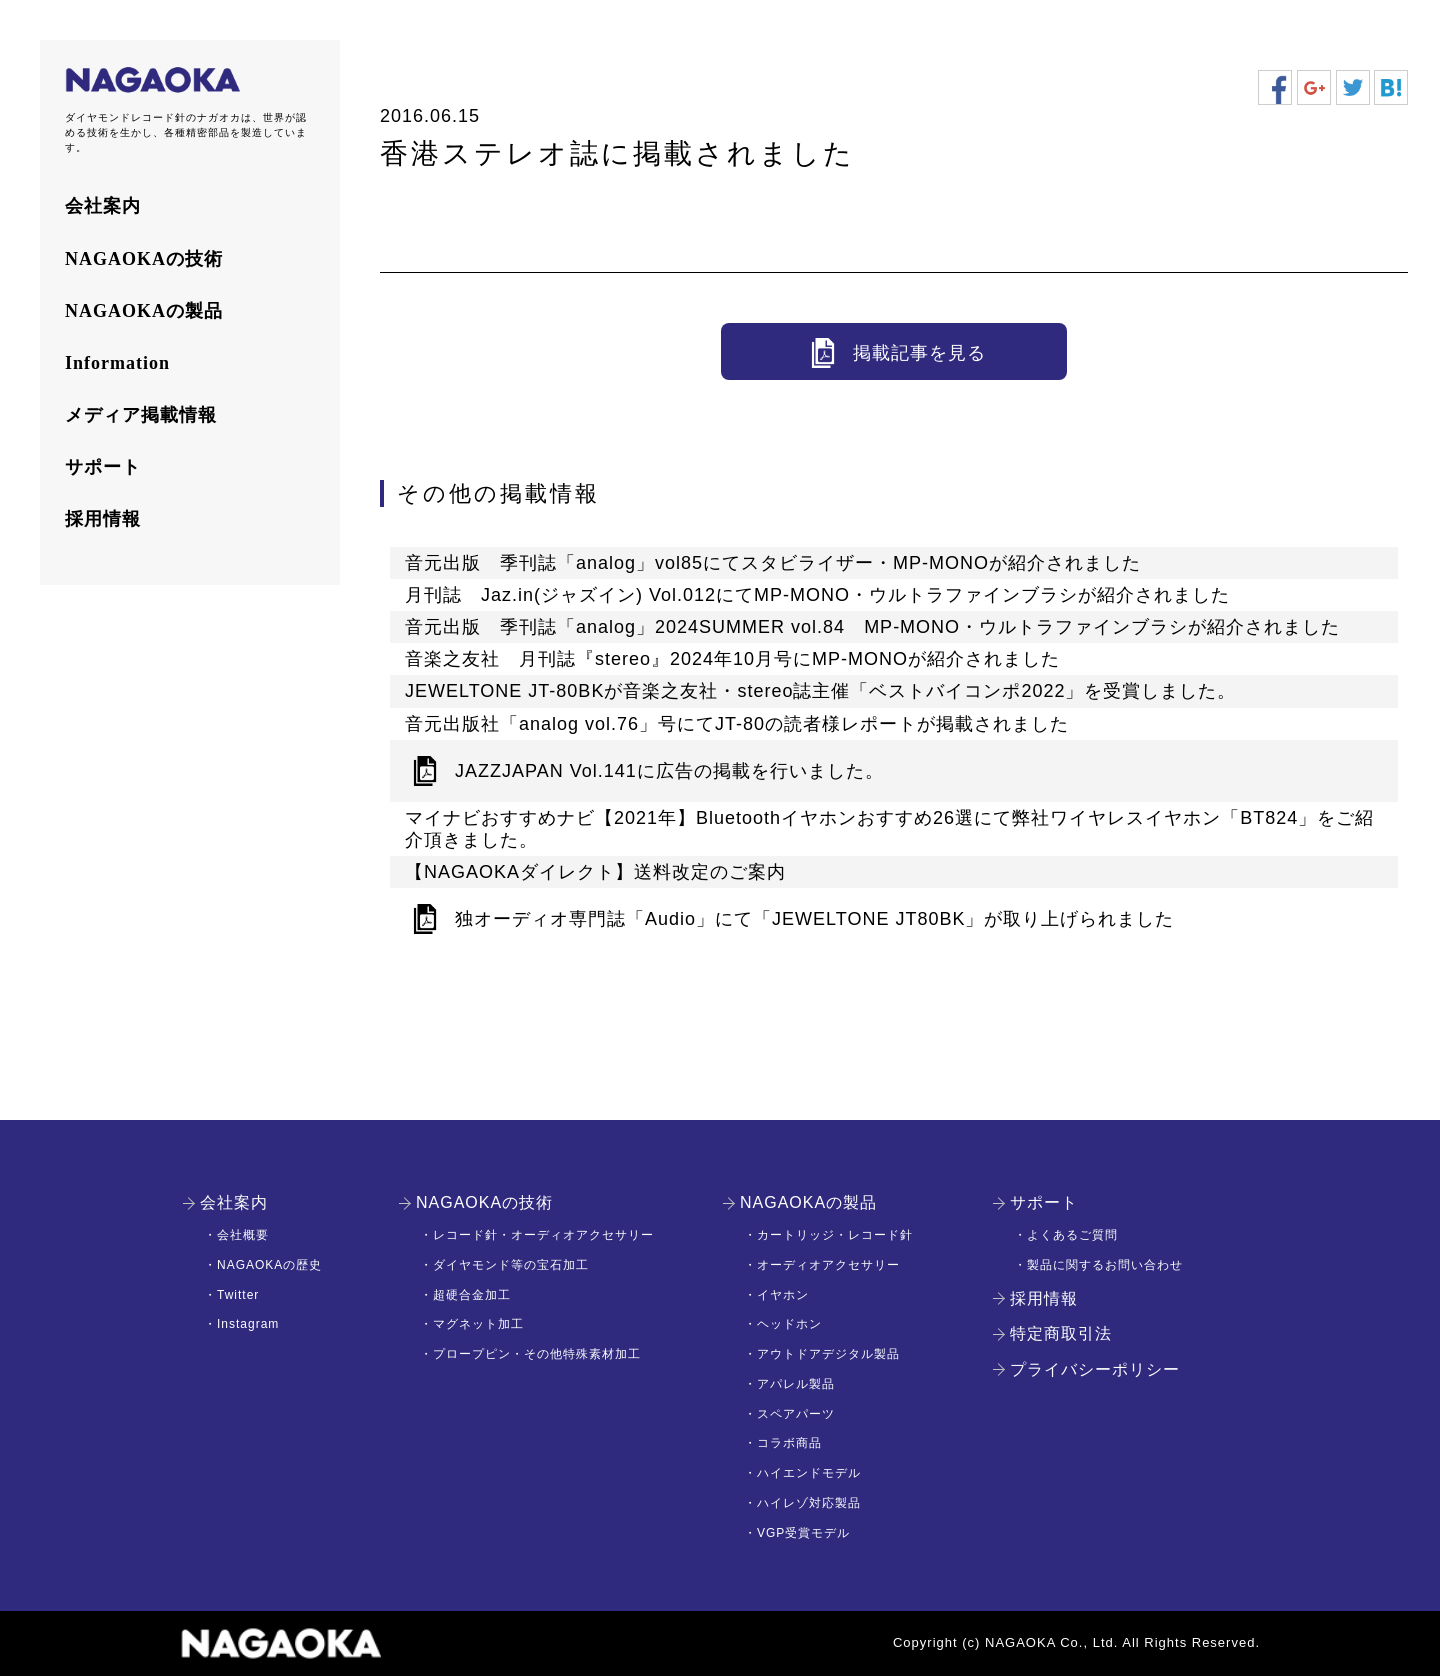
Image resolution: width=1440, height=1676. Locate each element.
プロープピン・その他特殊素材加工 (537, 1354)
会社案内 (103, 206)
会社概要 (243, 1235)
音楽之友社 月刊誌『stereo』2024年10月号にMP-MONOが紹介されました (732, 659)
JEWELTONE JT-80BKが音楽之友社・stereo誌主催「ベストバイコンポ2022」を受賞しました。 (820, 691)
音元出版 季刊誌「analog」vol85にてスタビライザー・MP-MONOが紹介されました (773, 563)
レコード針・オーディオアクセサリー (543, 1235)
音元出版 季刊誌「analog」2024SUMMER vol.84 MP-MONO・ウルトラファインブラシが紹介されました (872, 627)
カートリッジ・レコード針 (835, 1235)
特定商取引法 (1061, 1333)
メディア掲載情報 (141, 415)
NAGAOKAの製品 (144, 311)
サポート (103, 467)
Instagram (248, 1324)
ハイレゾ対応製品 (809, 1503)
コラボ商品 (789, 1443)
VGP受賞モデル (803, 1533)
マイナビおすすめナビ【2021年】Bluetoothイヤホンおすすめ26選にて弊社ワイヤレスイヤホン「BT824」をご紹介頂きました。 (889, 829)
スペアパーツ (796, 1414)
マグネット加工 (478, 1324)
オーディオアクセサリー (828, 1265)
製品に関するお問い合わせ (1105, 1265)
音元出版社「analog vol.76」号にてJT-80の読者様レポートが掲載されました (737, 724)
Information (117, 363)
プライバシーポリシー (1095, 1369)
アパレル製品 (796, 1384)
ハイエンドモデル (809, 1473)
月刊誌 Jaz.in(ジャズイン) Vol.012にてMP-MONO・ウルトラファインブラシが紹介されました (817, 595)
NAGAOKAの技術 (144, 259)
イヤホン (783, 1295)
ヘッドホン (789, 1324)
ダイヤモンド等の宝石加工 (511, 1265)
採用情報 (103, 519)
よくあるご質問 (1072, 1235)
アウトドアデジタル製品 (828, 1354)
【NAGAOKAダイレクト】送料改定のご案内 (595, 872)
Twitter (238, 1295)
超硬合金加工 (472, 1295)
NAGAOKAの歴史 (269, 1265)
